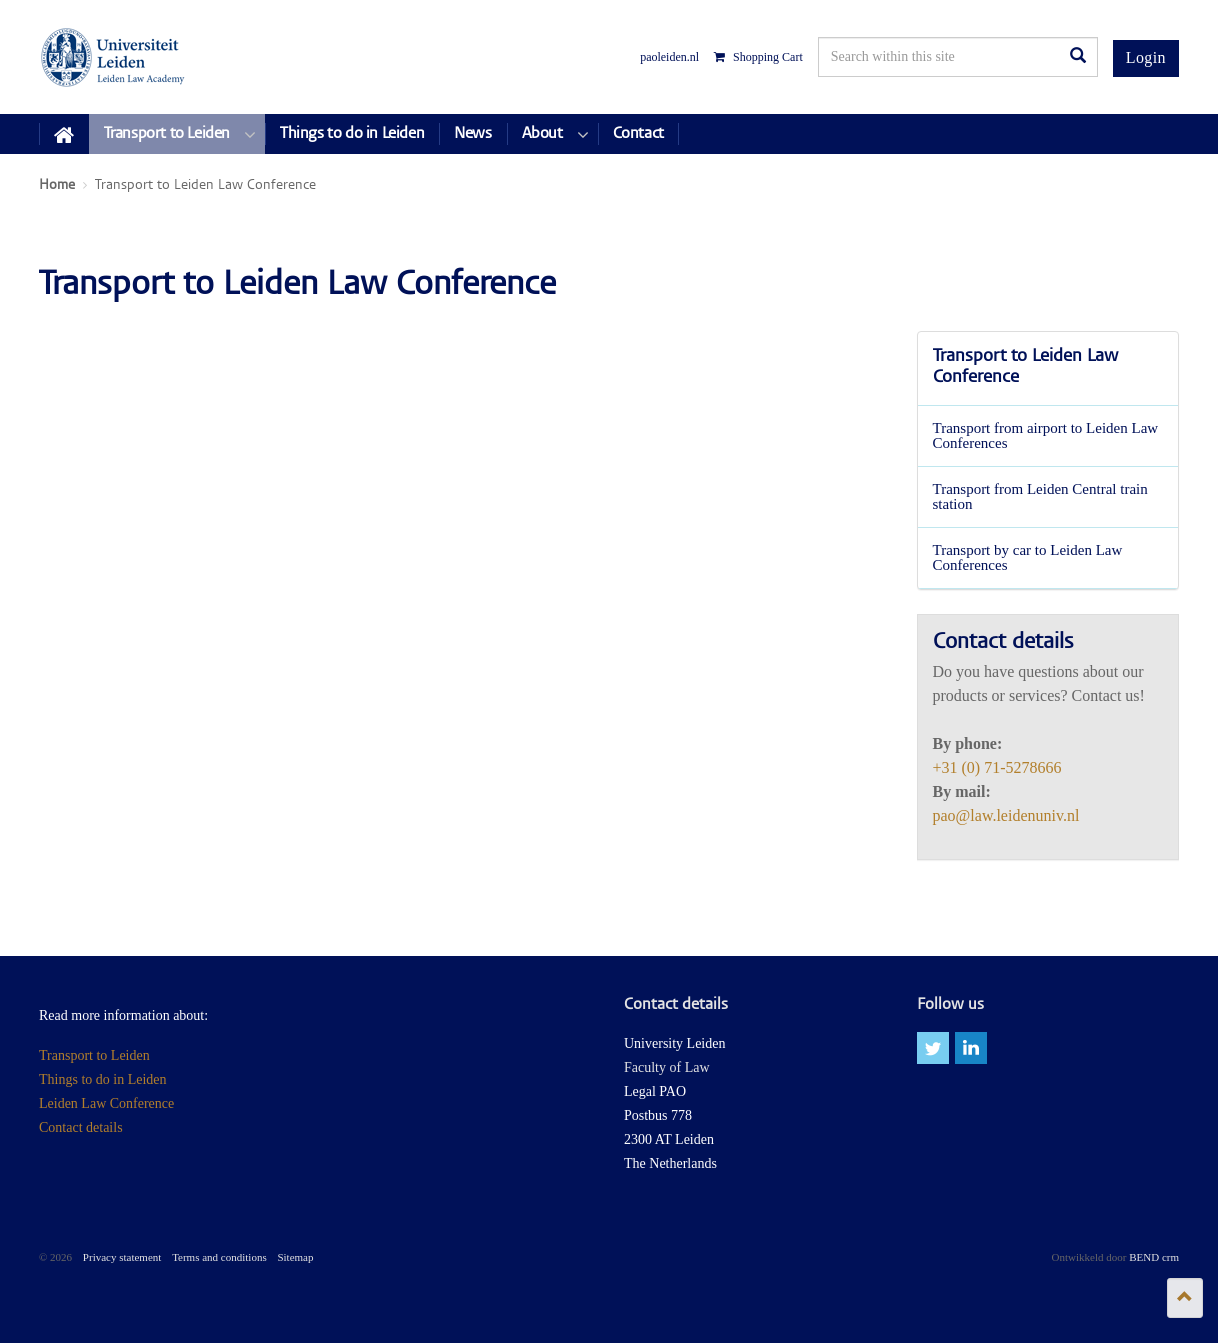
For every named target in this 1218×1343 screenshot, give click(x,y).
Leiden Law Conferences (113, 57)
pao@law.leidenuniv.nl (1006, 815)
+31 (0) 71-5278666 (997, 767)
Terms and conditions (219, 1257)
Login (1146, 57)
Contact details (81, 1127)
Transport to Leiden (94, 1055)
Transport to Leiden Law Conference (1025, 368)
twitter (933, 1048)
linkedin (971, 1048)
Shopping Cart (758, 57)
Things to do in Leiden (103, 1079)
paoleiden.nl (669, 57)
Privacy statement (122, 1257)
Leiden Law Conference (106, 1103)
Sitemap (295, 1257)
